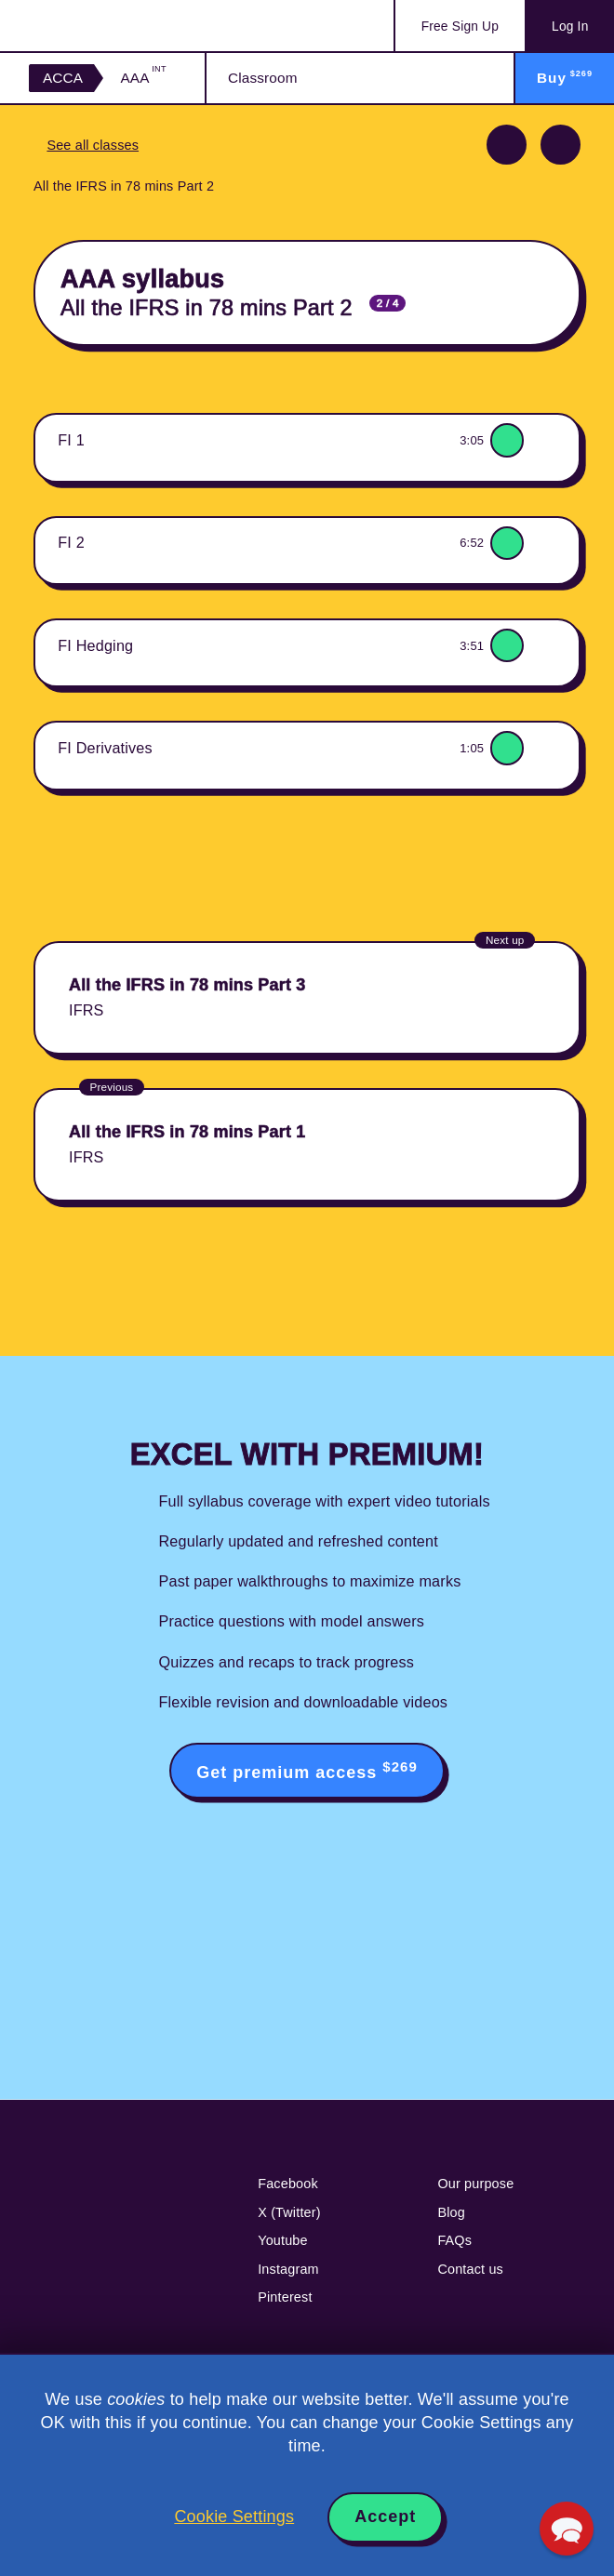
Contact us (470, 2269)
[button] (566, 2528)
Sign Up (460, 26)
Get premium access (306, 1770)
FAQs (454, 2240)
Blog (451, 2212)
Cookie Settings (234, 2516)
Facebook (288, 2183)
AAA (143, 78)
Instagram (288, 2269)
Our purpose (475, 2183)
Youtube (283, 2240)
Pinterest (285, 2297)
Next (561, 145)
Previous (507, 145)
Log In (570, 26)
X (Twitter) (289, 2212)
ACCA (63, 78)
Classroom (263, 78)
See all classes (93, 145)
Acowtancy (103, 25)
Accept (385, 2516)
